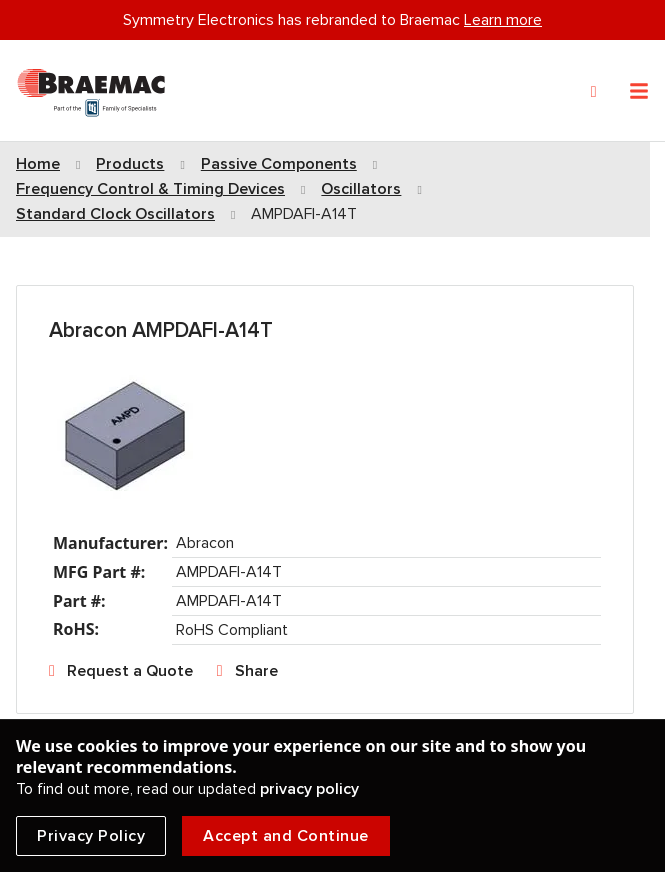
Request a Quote (130, 671)
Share (256, 671)
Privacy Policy (91, 836)
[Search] (594, 92)
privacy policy (309, 789)
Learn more (503, 20)
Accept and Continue (286, 836)
